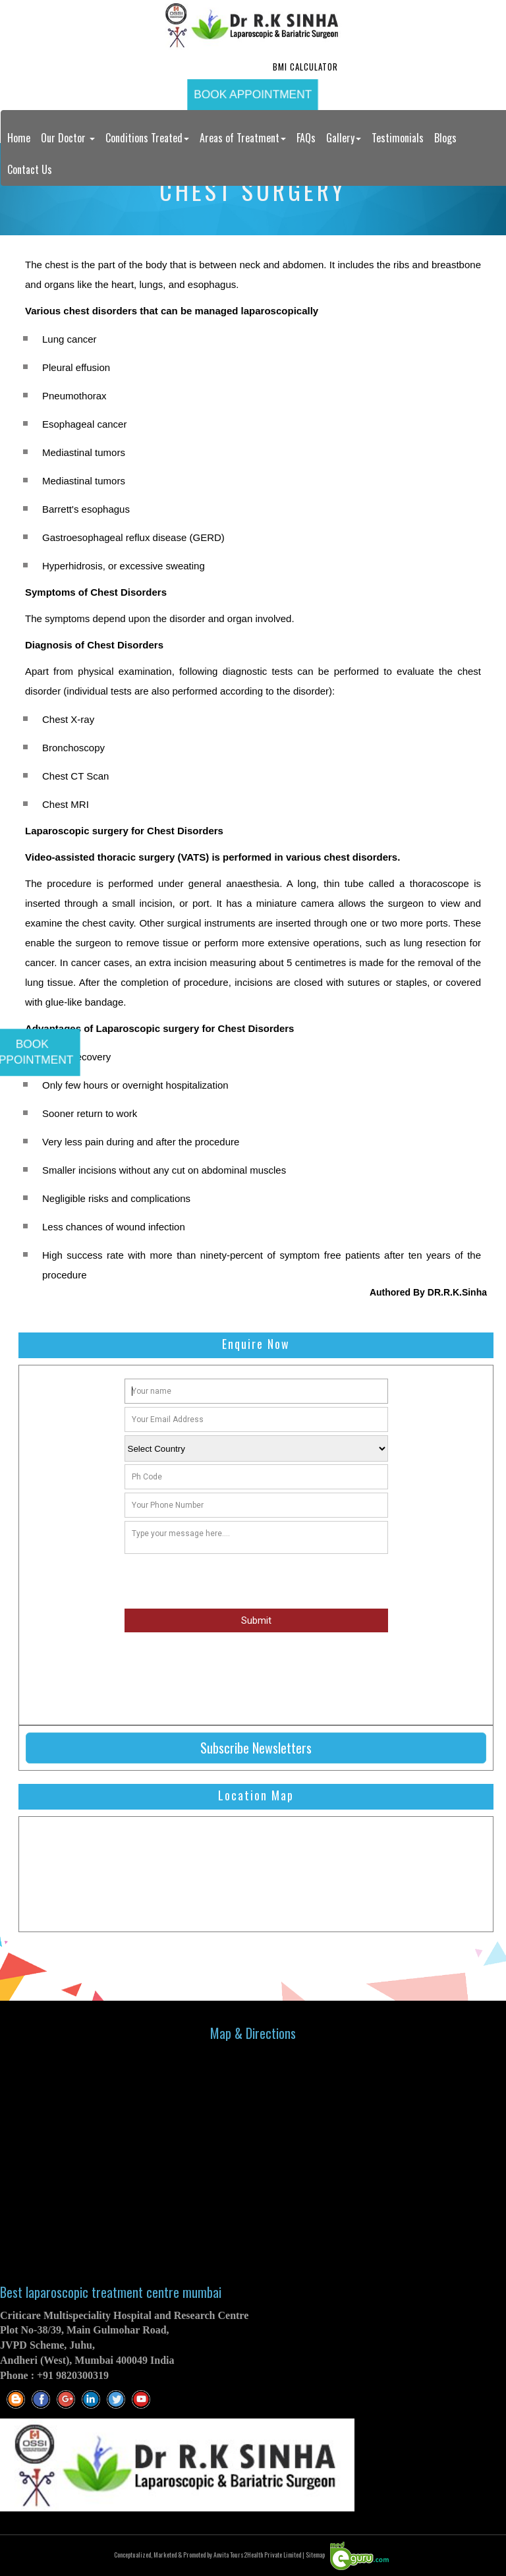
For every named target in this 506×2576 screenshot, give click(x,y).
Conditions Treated (147, 138)
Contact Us (29, 169)
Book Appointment (253, 94)
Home (18, 138)
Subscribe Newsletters (256, 1748)
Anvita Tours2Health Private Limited (257, 2555)
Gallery (343, 138)
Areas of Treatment (243, 138)
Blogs (445, 138)
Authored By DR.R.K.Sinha (428, 1292)
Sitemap (315, 2555)
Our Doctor (68, 138)
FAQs (306, 138)
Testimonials (398, 138)
